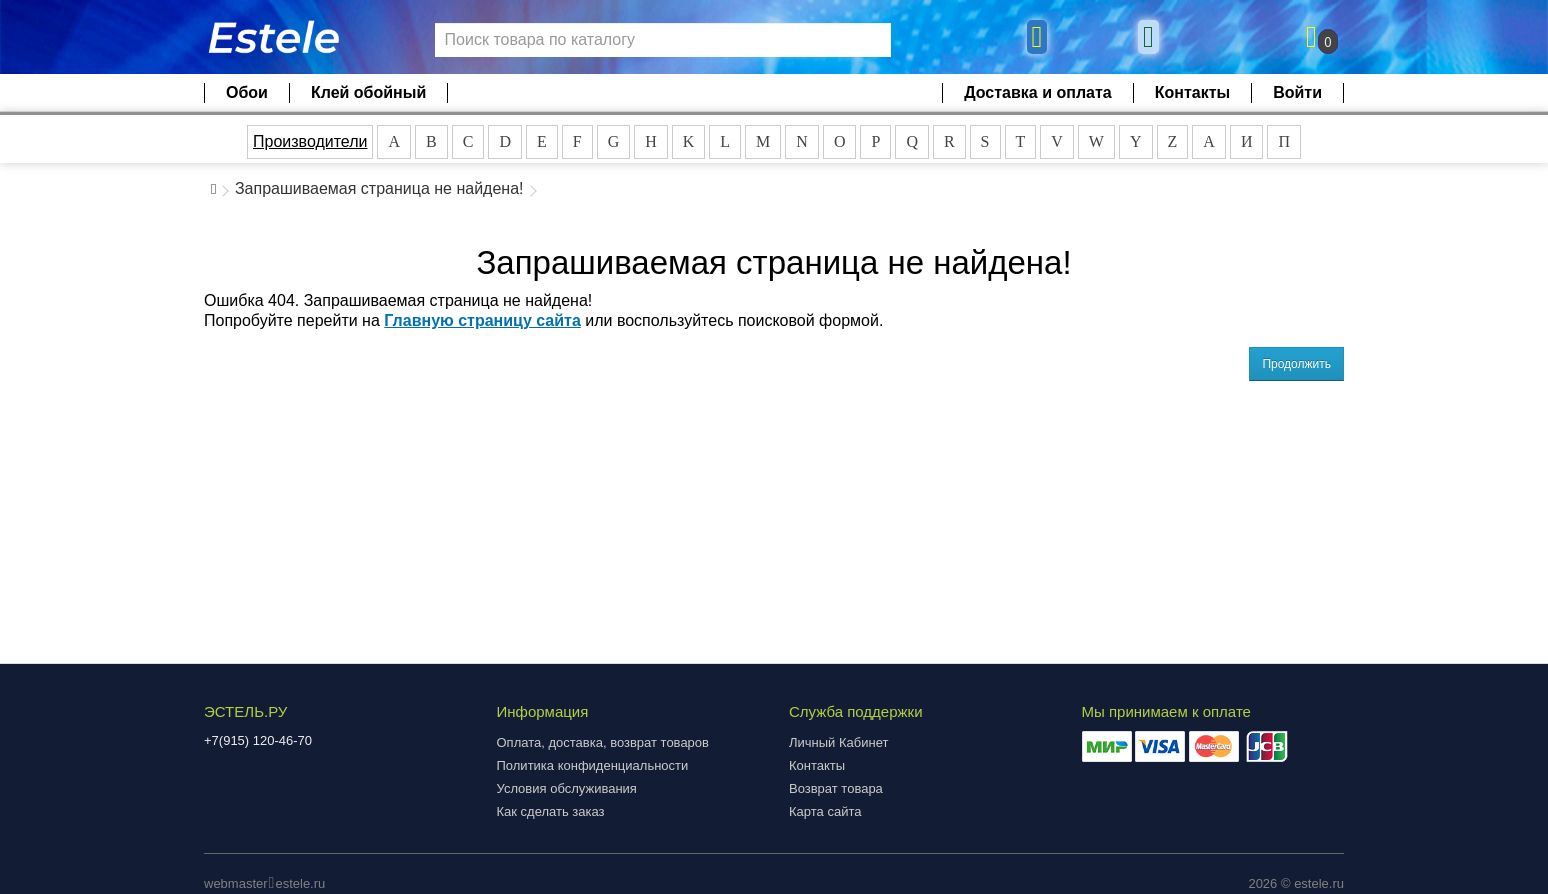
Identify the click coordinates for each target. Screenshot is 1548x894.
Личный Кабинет (838, 742)
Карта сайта (825, 811)
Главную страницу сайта (482, 320)
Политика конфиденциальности (593, 765)
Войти (1297, 92)
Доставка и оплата (1038, 92)
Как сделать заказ (551, 811)
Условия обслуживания (567, 788)
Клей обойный (368, 92)
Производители (310, 141)
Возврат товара (836, 788)
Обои (247, 92)
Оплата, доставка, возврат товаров (603, 742)
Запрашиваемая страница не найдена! (379, 188)
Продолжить (1296, 364)
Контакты (1192, 92)
